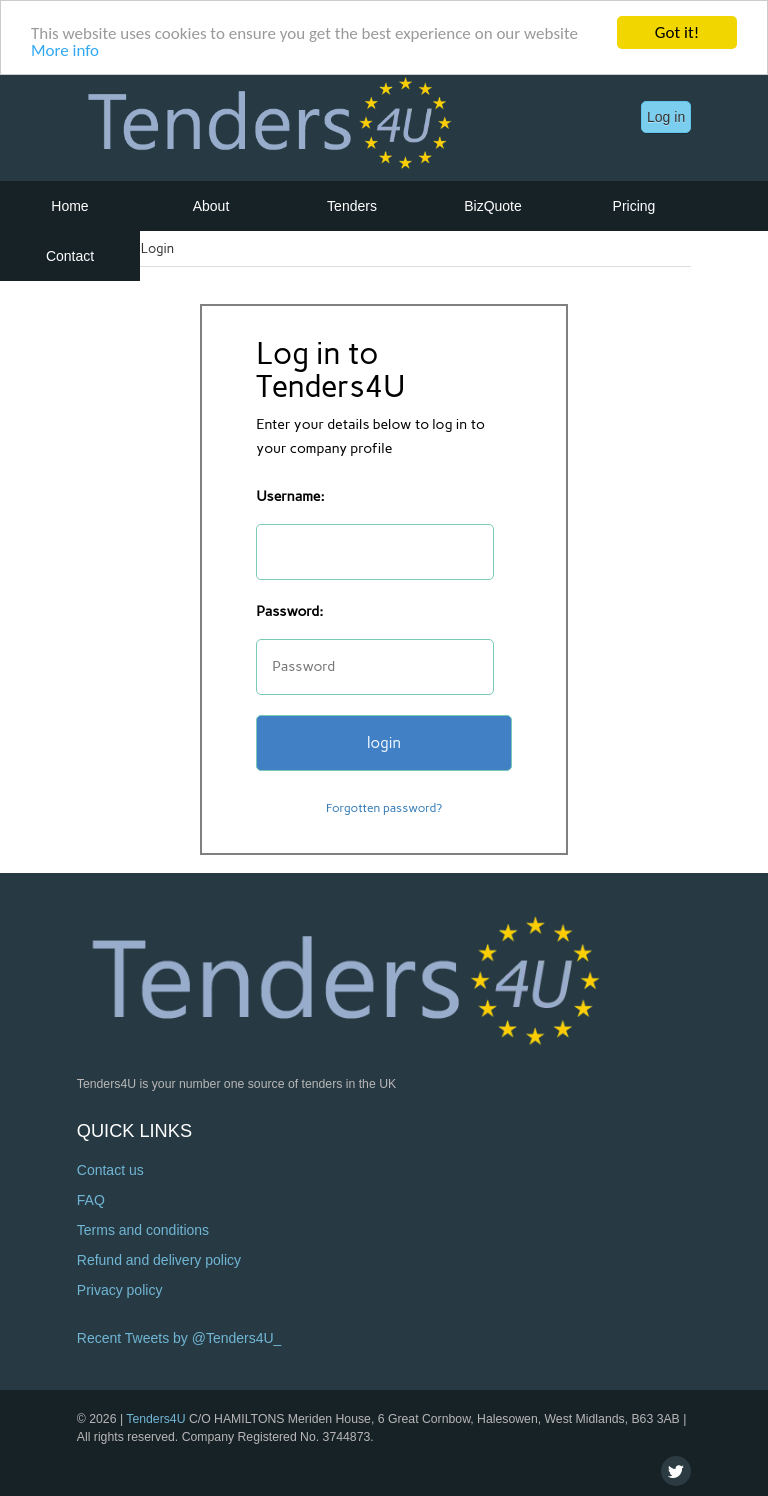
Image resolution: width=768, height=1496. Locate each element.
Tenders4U (155, 1419)
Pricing (634, 206)
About (211, 206)
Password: (289, 611)
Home (69, 206)
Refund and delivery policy (159, 1260)
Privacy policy (120, 1290)
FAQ (91, 1200)
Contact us (110, 1170)
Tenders (352, 206)
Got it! (677, 32)
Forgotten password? (384, 808)
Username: (290, 496)
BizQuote (493, 206)
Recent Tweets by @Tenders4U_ (179, 1338)
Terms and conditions (143, 1230)
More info (65, 49)
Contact (70, 256)
